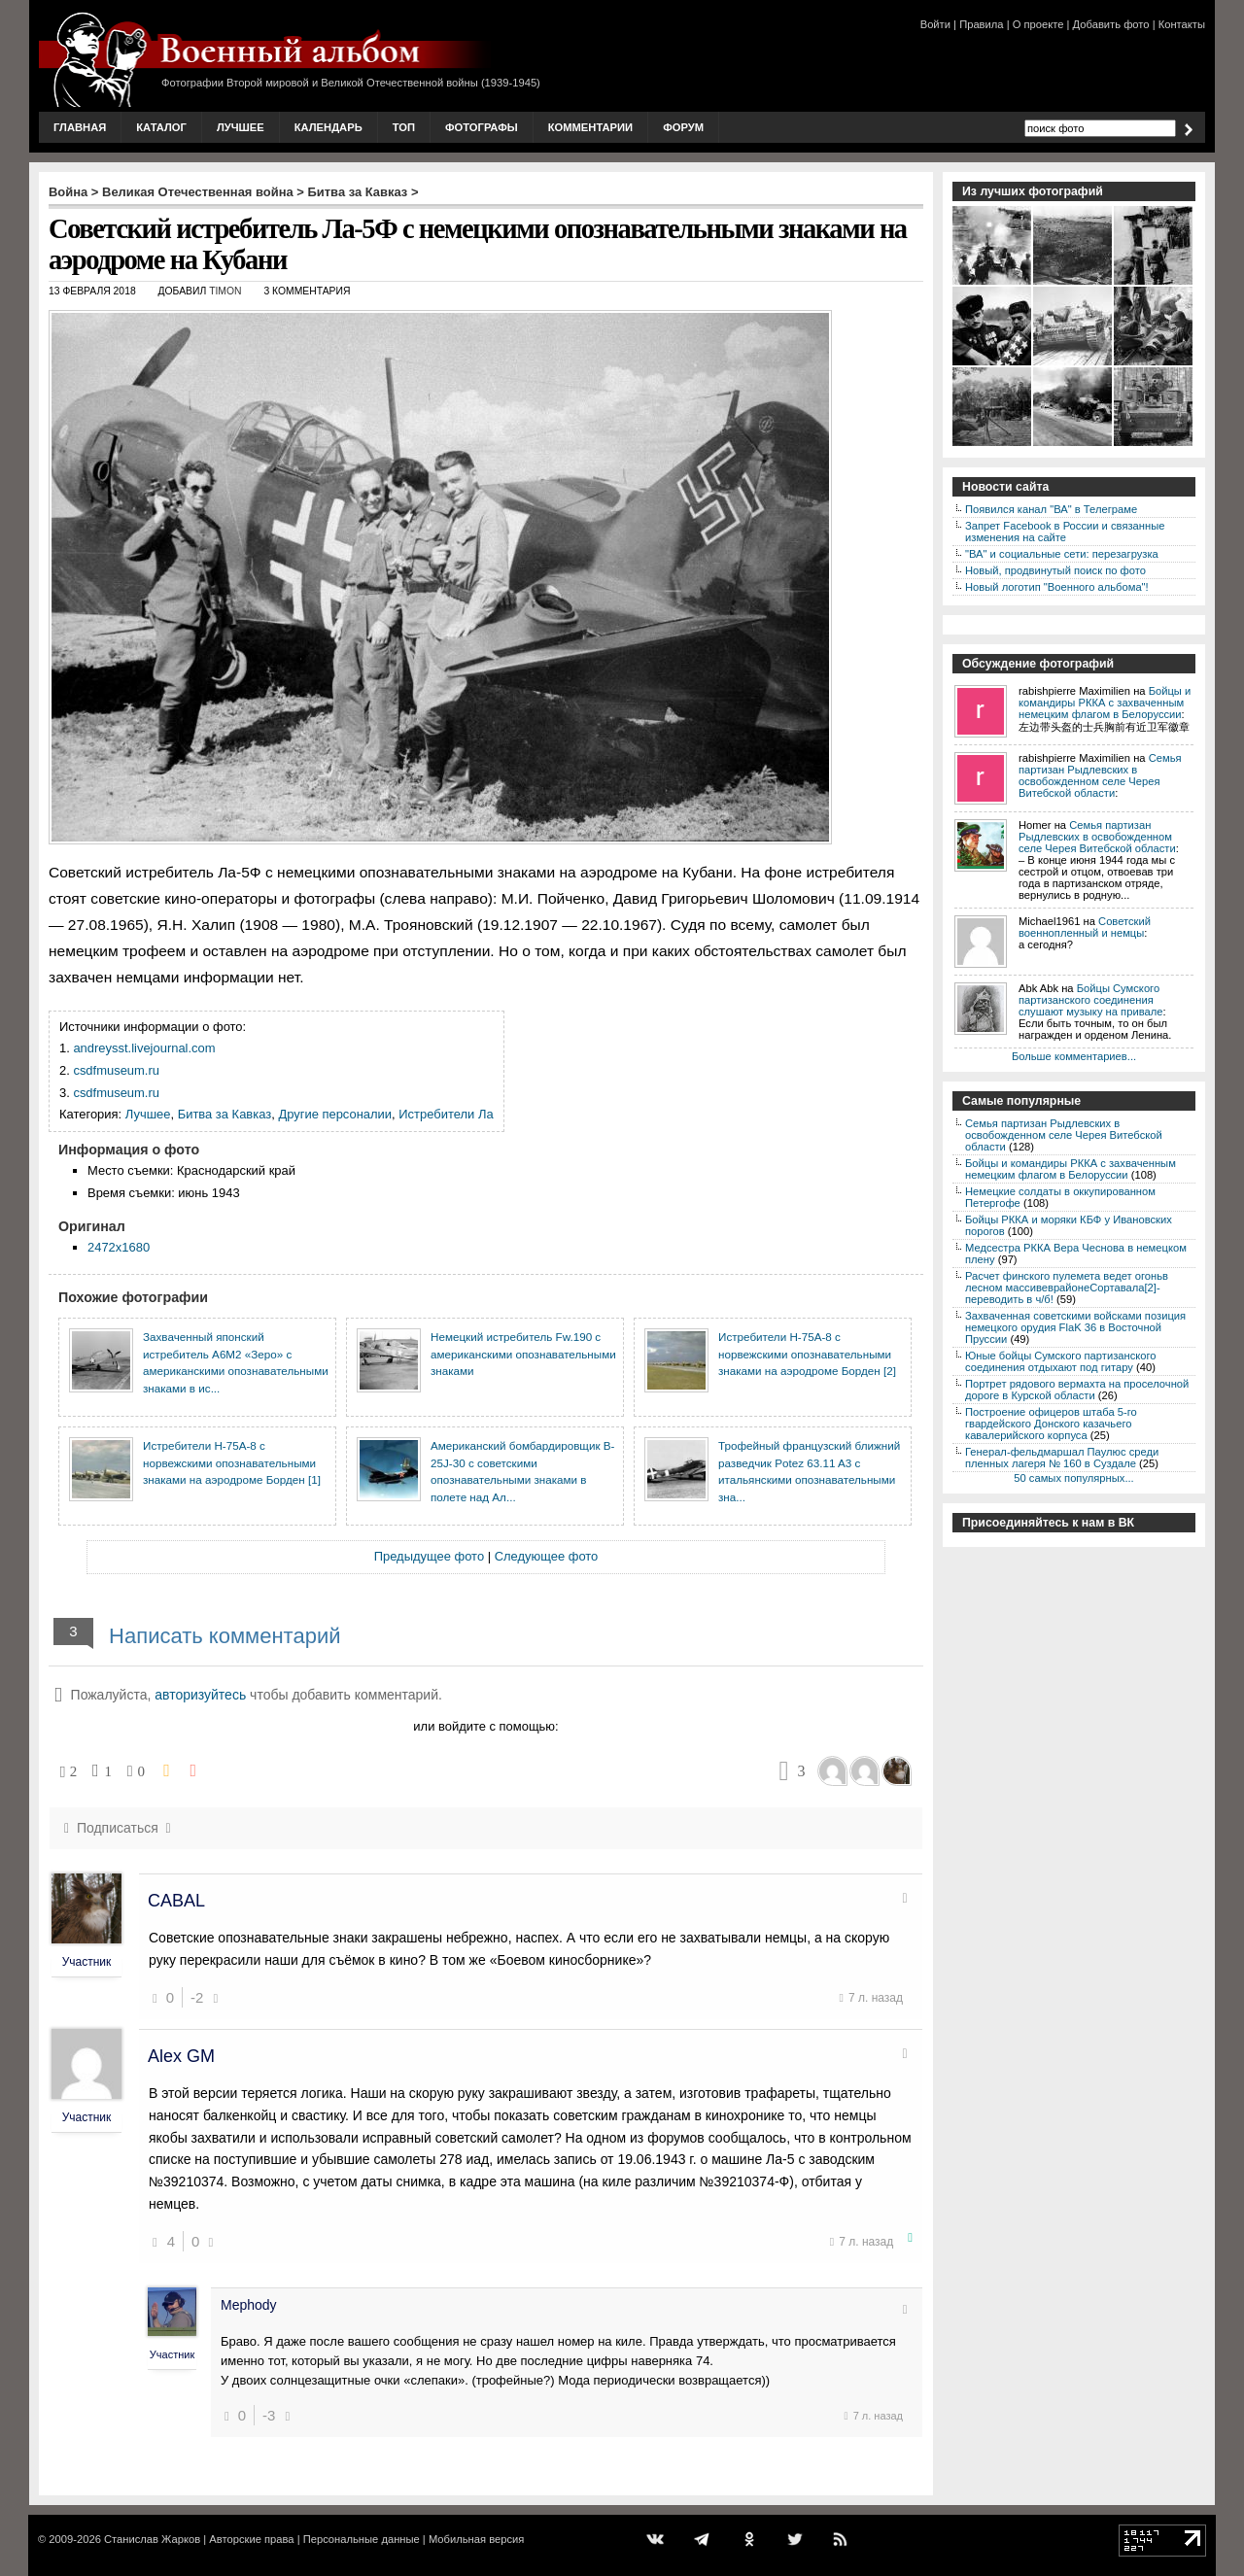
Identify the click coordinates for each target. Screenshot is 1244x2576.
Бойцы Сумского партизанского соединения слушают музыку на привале (1090, 999)
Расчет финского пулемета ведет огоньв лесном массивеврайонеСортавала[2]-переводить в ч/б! (1066, 1287)
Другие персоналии (335, 1114)
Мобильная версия (476, 2539)
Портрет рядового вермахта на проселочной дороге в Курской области (1077, 1389)
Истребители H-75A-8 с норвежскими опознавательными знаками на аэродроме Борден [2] (807, 1353)
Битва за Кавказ (358, 192)
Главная (79, 127)
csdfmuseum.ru (116, 1070)
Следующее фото (547, 1556)
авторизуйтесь (200, 1694)
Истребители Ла (445, 1114)
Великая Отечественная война (198, 192)
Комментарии (590, 127)
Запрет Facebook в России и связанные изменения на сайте (1064, 531)
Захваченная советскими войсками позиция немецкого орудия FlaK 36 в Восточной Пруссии (1075, 1327)
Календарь (328, 127)
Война (68, 192)
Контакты (1181, 24)
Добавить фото (1111, 24)
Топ (404, 127)
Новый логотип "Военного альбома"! (1057, 587)
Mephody (249, 2305)
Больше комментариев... (1074, 1056)
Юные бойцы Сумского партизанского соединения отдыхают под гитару (1061, 1361)
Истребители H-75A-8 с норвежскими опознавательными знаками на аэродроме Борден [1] (232, 1462)
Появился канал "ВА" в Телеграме (1051, 509)
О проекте (1038, 24)
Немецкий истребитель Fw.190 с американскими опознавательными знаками (523, 1353)
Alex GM (181, 2056)
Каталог (161, 127)
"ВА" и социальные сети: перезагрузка (1061, 554)
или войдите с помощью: (485, 1726)
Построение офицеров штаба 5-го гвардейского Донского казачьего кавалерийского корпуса (1051, 1423)
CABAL (176, 1900)
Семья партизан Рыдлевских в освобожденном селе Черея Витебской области (1100, 775)
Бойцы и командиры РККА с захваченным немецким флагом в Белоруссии (1105, 702)
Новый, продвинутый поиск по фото (1055, 570)
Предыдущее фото (429, 1556)
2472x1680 (118, 1247)
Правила (981, 24)
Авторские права (251, 2539)
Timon (225, 291)
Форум (683, 127)
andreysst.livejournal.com (144, 1048)
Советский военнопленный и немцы (1085, 927)
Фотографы (481, 127)
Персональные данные (361, 2539)
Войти (935, 24)
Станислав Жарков (152, 2539)
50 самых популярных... (1073, 1478)
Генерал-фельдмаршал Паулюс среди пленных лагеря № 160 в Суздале (1061, 1457)
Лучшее (240, 127)
